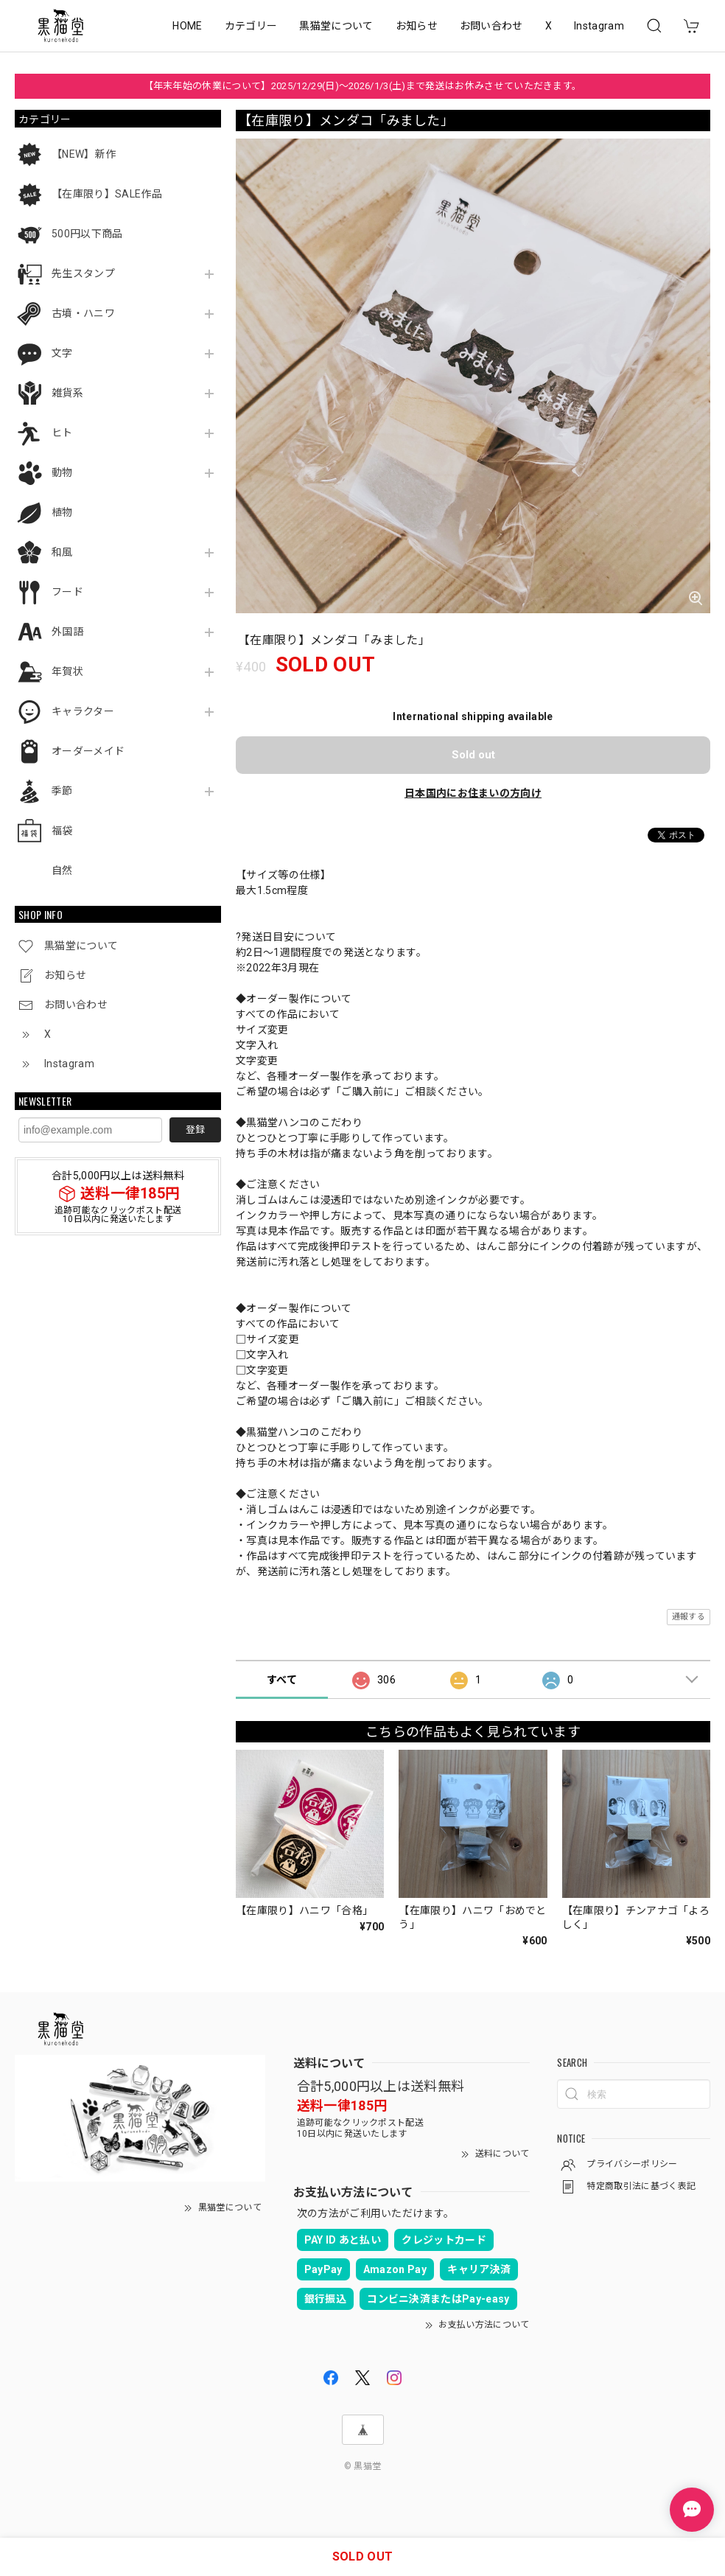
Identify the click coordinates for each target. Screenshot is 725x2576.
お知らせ (417, 26)
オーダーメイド (88, 751)
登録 (195, 1129)
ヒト (62, 433)
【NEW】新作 (84, 154)
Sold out (473, 754)
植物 (62, 512)
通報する (688, 1617)
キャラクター (83, 711)
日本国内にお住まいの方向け (473, 793)
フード (67, 592)
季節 (62, 791)
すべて (282, 1680)
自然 (62, 870)
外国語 (67, 632)
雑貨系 (67, 393)
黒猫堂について (336, 26)
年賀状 (67, 671)
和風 (62, 552)
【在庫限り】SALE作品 (107, 194)
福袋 (62, 831)
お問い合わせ (491, 26)
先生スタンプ (83, 273)
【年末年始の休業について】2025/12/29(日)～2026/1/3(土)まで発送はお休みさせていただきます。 (363, 85)
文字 (62, 353)
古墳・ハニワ (83, 313)
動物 (62, 472)
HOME (187, 26)
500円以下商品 (87, 234)
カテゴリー (251, 26)
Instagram (599, 26)
